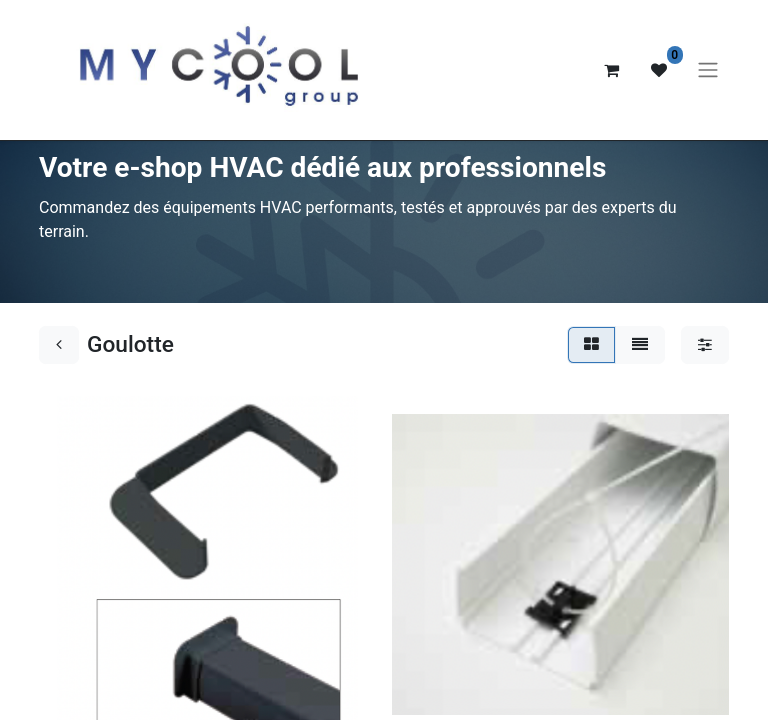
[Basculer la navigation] (708, 70)
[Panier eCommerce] (611, 70)
